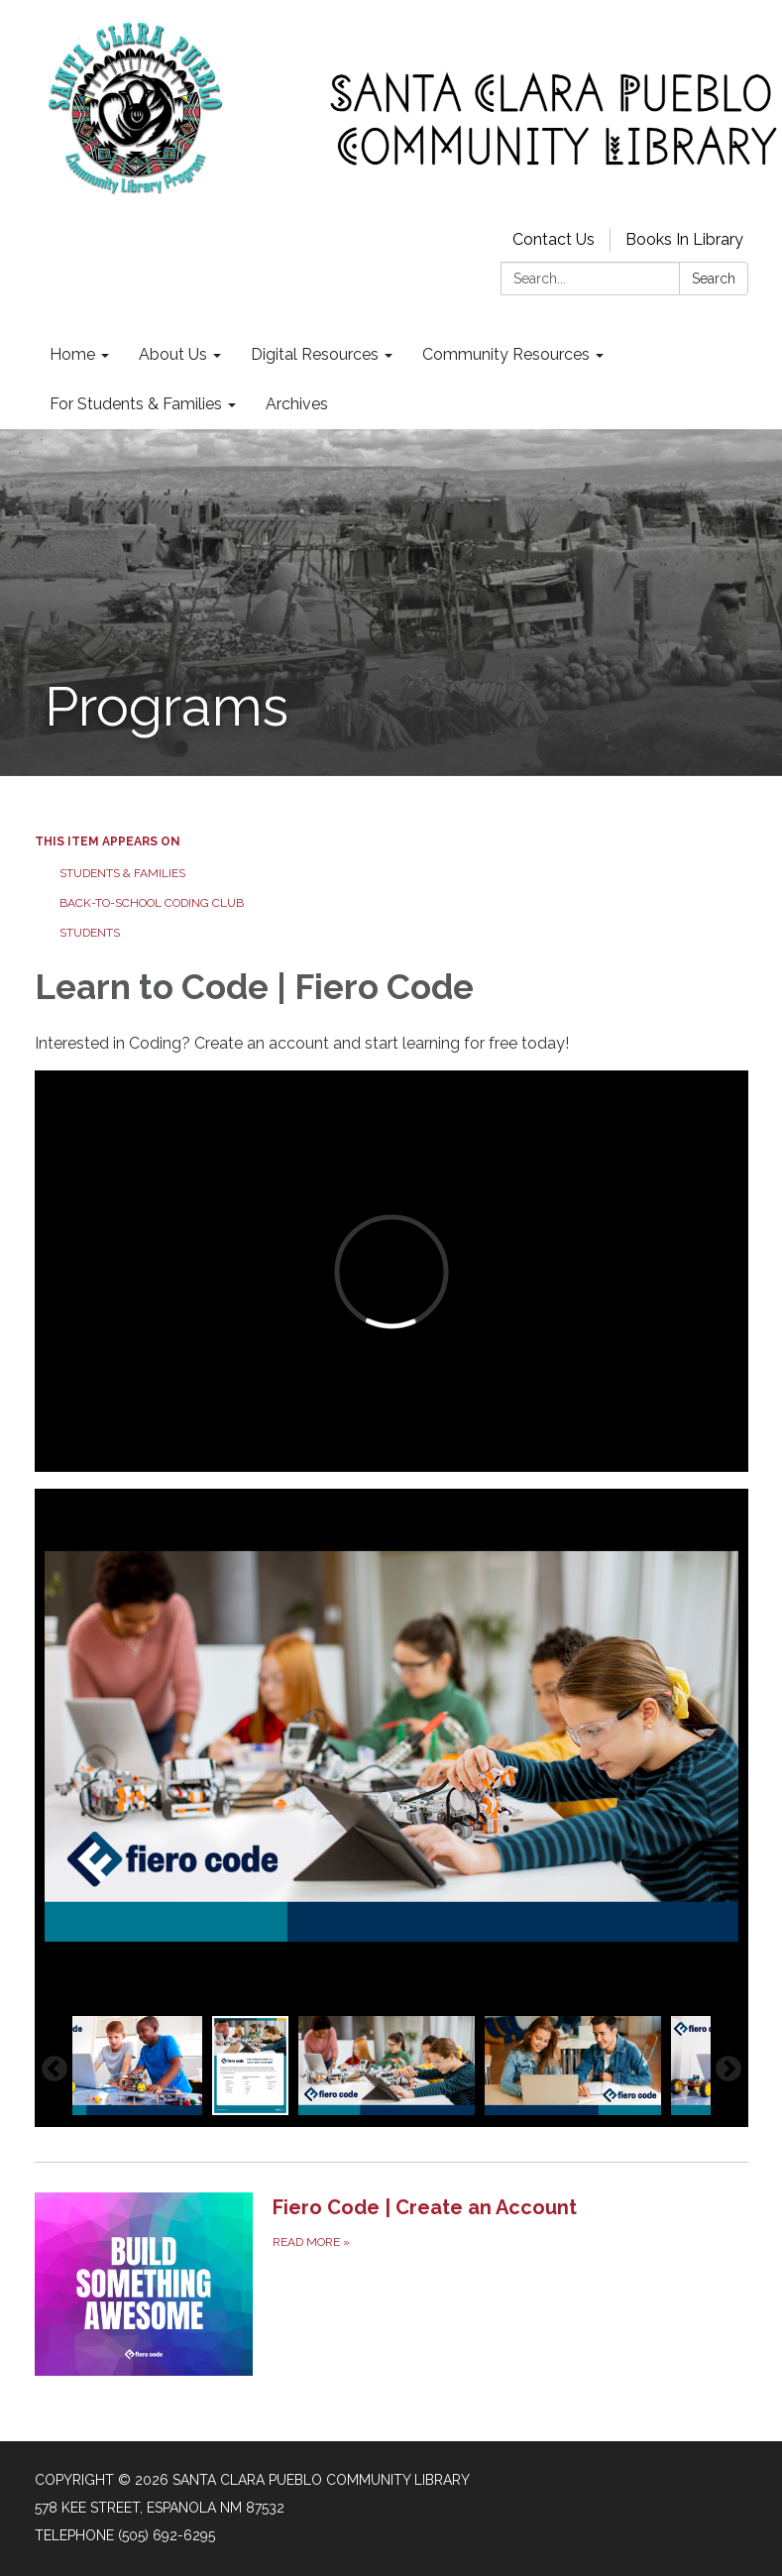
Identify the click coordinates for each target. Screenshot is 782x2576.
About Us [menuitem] (173, 354)
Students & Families (122, 873)
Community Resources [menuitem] (506, 354)
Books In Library (684, 239)
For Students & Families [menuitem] (136, 403)
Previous (54, 2069)
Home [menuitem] (72, 354)
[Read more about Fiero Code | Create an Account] (391, 2283)
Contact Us (553, 239)
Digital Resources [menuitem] (315, 354)
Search (713, 278)
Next (728, 2069)
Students (89, 933)
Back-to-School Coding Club (151, 903)
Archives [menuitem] (297, 403)
